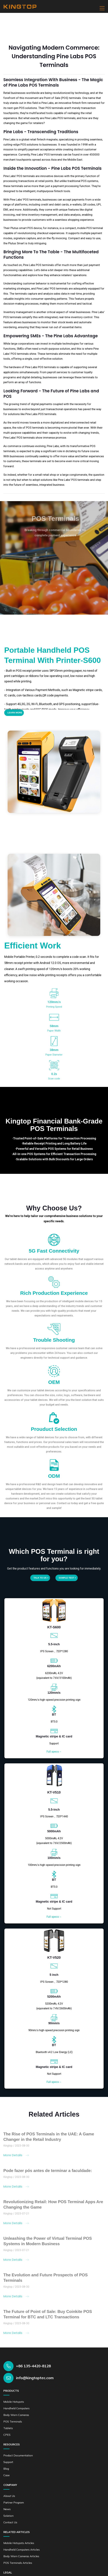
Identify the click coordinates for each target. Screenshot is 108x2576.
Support (8, 2462)
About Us (9, 2496)
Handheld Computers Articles (21, 2549)
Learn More (14, 712)
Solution (8, 2515)
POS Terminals (12, 2421)
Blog (6, 2468)
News (7, 2509)
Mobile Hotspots (13, 2401)
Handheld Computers (16, 2408)
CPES (6, 2434)
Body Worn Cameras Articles (21, 2556)
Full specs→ (54, 1751)
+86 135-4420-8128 (33, 2366)
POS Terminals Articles (17, 2562)
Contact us (10, 2522)
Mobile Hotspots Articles (18, 2543)
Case (6, 2475)
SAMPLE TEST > (67, 1577)
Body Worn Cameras (16, 2415)
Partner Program (13, 2502)
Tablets (8, 2428)
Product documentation (18, 2455)
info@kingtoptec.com (35, 2377)
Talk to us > (40, 1577)
